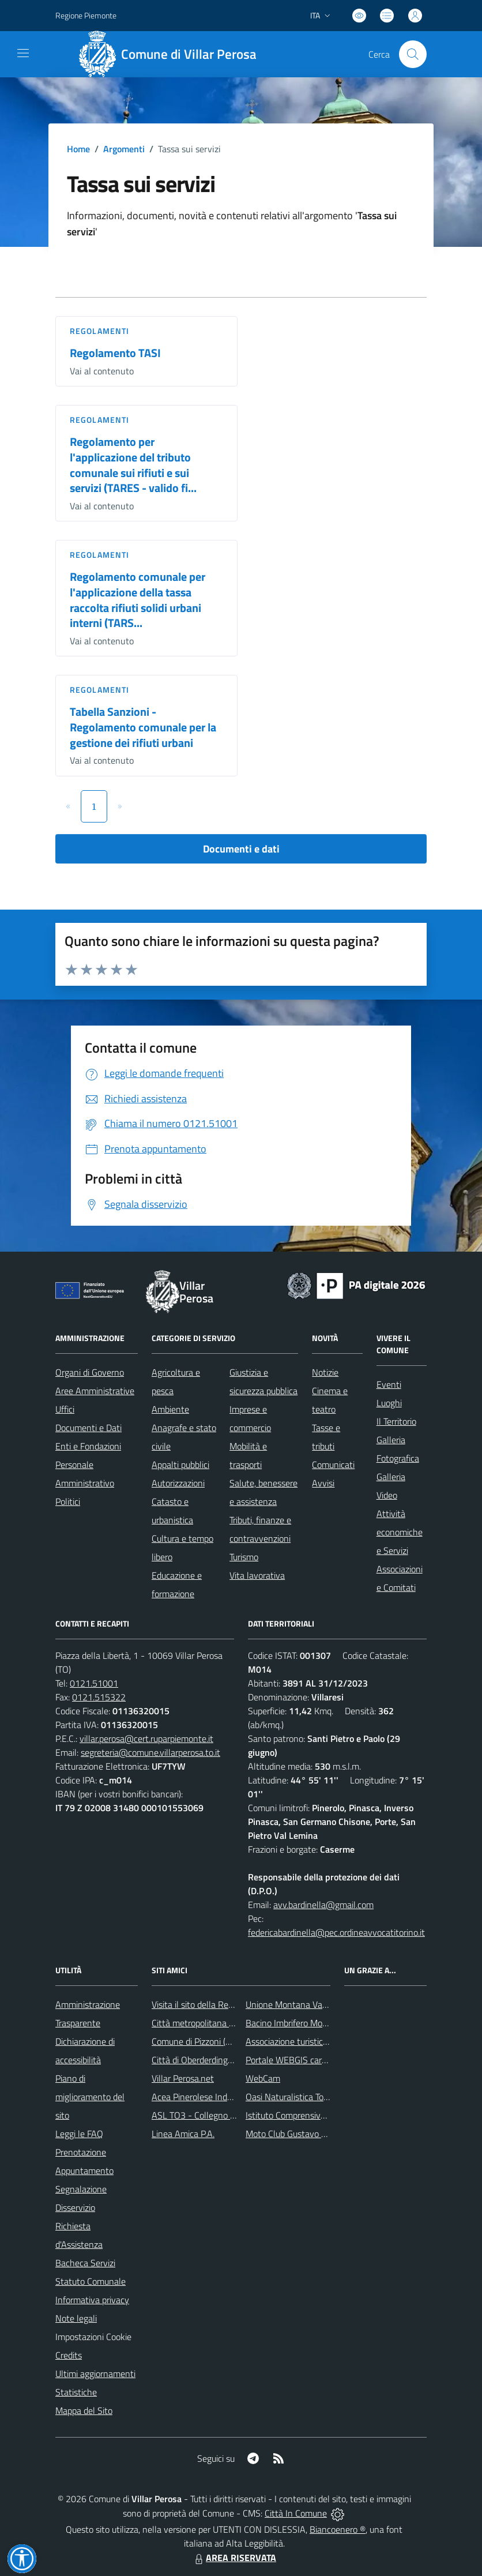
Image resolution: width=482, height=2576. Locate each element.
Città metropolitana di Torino (206, 2023)
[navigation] (23, 53)
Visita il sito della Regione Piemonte (220, 2004)
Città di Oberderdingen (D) (201, 2060)
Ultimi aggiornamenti (95, 2373)
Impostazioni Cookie (93, 2337)
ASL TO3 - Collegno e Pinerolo (210, 2115)
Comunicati (333, 1464)
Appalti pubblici (180, 1464)
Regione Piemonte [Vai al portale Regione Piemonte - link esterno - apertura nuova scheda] (85, 15)
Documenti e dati (241, 849)
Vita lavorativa (257, 1575)
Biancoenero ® (338, 2529)
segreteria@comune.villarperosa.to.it (150, 1752)
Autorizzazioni (178, 1483)
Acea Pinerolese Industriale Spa (212, 2097)
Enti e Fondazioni (88, 1446)
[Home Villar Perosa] (172, 54)
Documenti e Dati (88, 1428)
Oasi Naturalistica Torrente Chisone (313, 2097)
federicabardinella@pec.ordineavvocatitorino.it (336, 1932)
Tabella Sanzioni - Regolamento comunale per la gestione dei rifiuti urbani (143, 727)
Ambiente (170, 1409)
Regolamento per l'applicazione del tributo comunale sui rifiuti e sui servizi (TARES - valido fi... (133, 465)
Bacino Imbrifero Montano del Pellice (316, 2023)
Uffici (64, 1409)
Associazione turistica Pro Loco (304, 2041)
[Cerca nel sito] (413, 54)
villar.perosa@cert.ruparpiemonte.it (146, 1738)
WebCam (263, 2078)
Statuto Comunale (90, 2281)
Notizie (325, 1372)
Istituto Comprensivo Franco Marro (312, 2115)
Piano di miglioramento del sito (90, 2096)
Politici (67, 1501)
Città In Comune (296, 2513)
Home (78, 149)
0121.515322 (99, 1697)
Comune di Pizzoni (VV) (195, 2041)
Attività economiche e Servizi (399, 1532)
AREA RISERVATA (234, 2557)
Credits (68, 2355)
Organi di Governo (89, 1372)
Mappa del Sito (83, 2410)
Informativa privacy (92, 2300)
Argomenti (124, 149)
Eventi (388, 1384)
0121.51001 (94, 1683)
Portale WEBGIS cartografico (300, 2060)
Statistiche (76, 2392)
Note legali (76, 2318)
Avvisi (323, 1483)
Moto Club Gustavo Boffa (294, 2134)
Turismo (243, 1557)
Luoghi (389, 1403)
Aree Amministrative (94, 1391)
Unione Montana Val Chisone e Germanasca (330, 2004)
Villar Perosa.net (183, 2078)
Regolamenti (99, 331)
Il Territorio (396, 1421)
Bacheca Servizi (85, 2263)
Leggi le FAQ (79, 2134)
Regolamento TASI (115, 353)
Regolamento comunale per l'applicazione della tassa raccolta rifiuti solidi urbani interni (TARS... (137, 600)
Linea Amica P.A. (183, 2134)
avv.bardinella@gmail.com (323, 1905)
